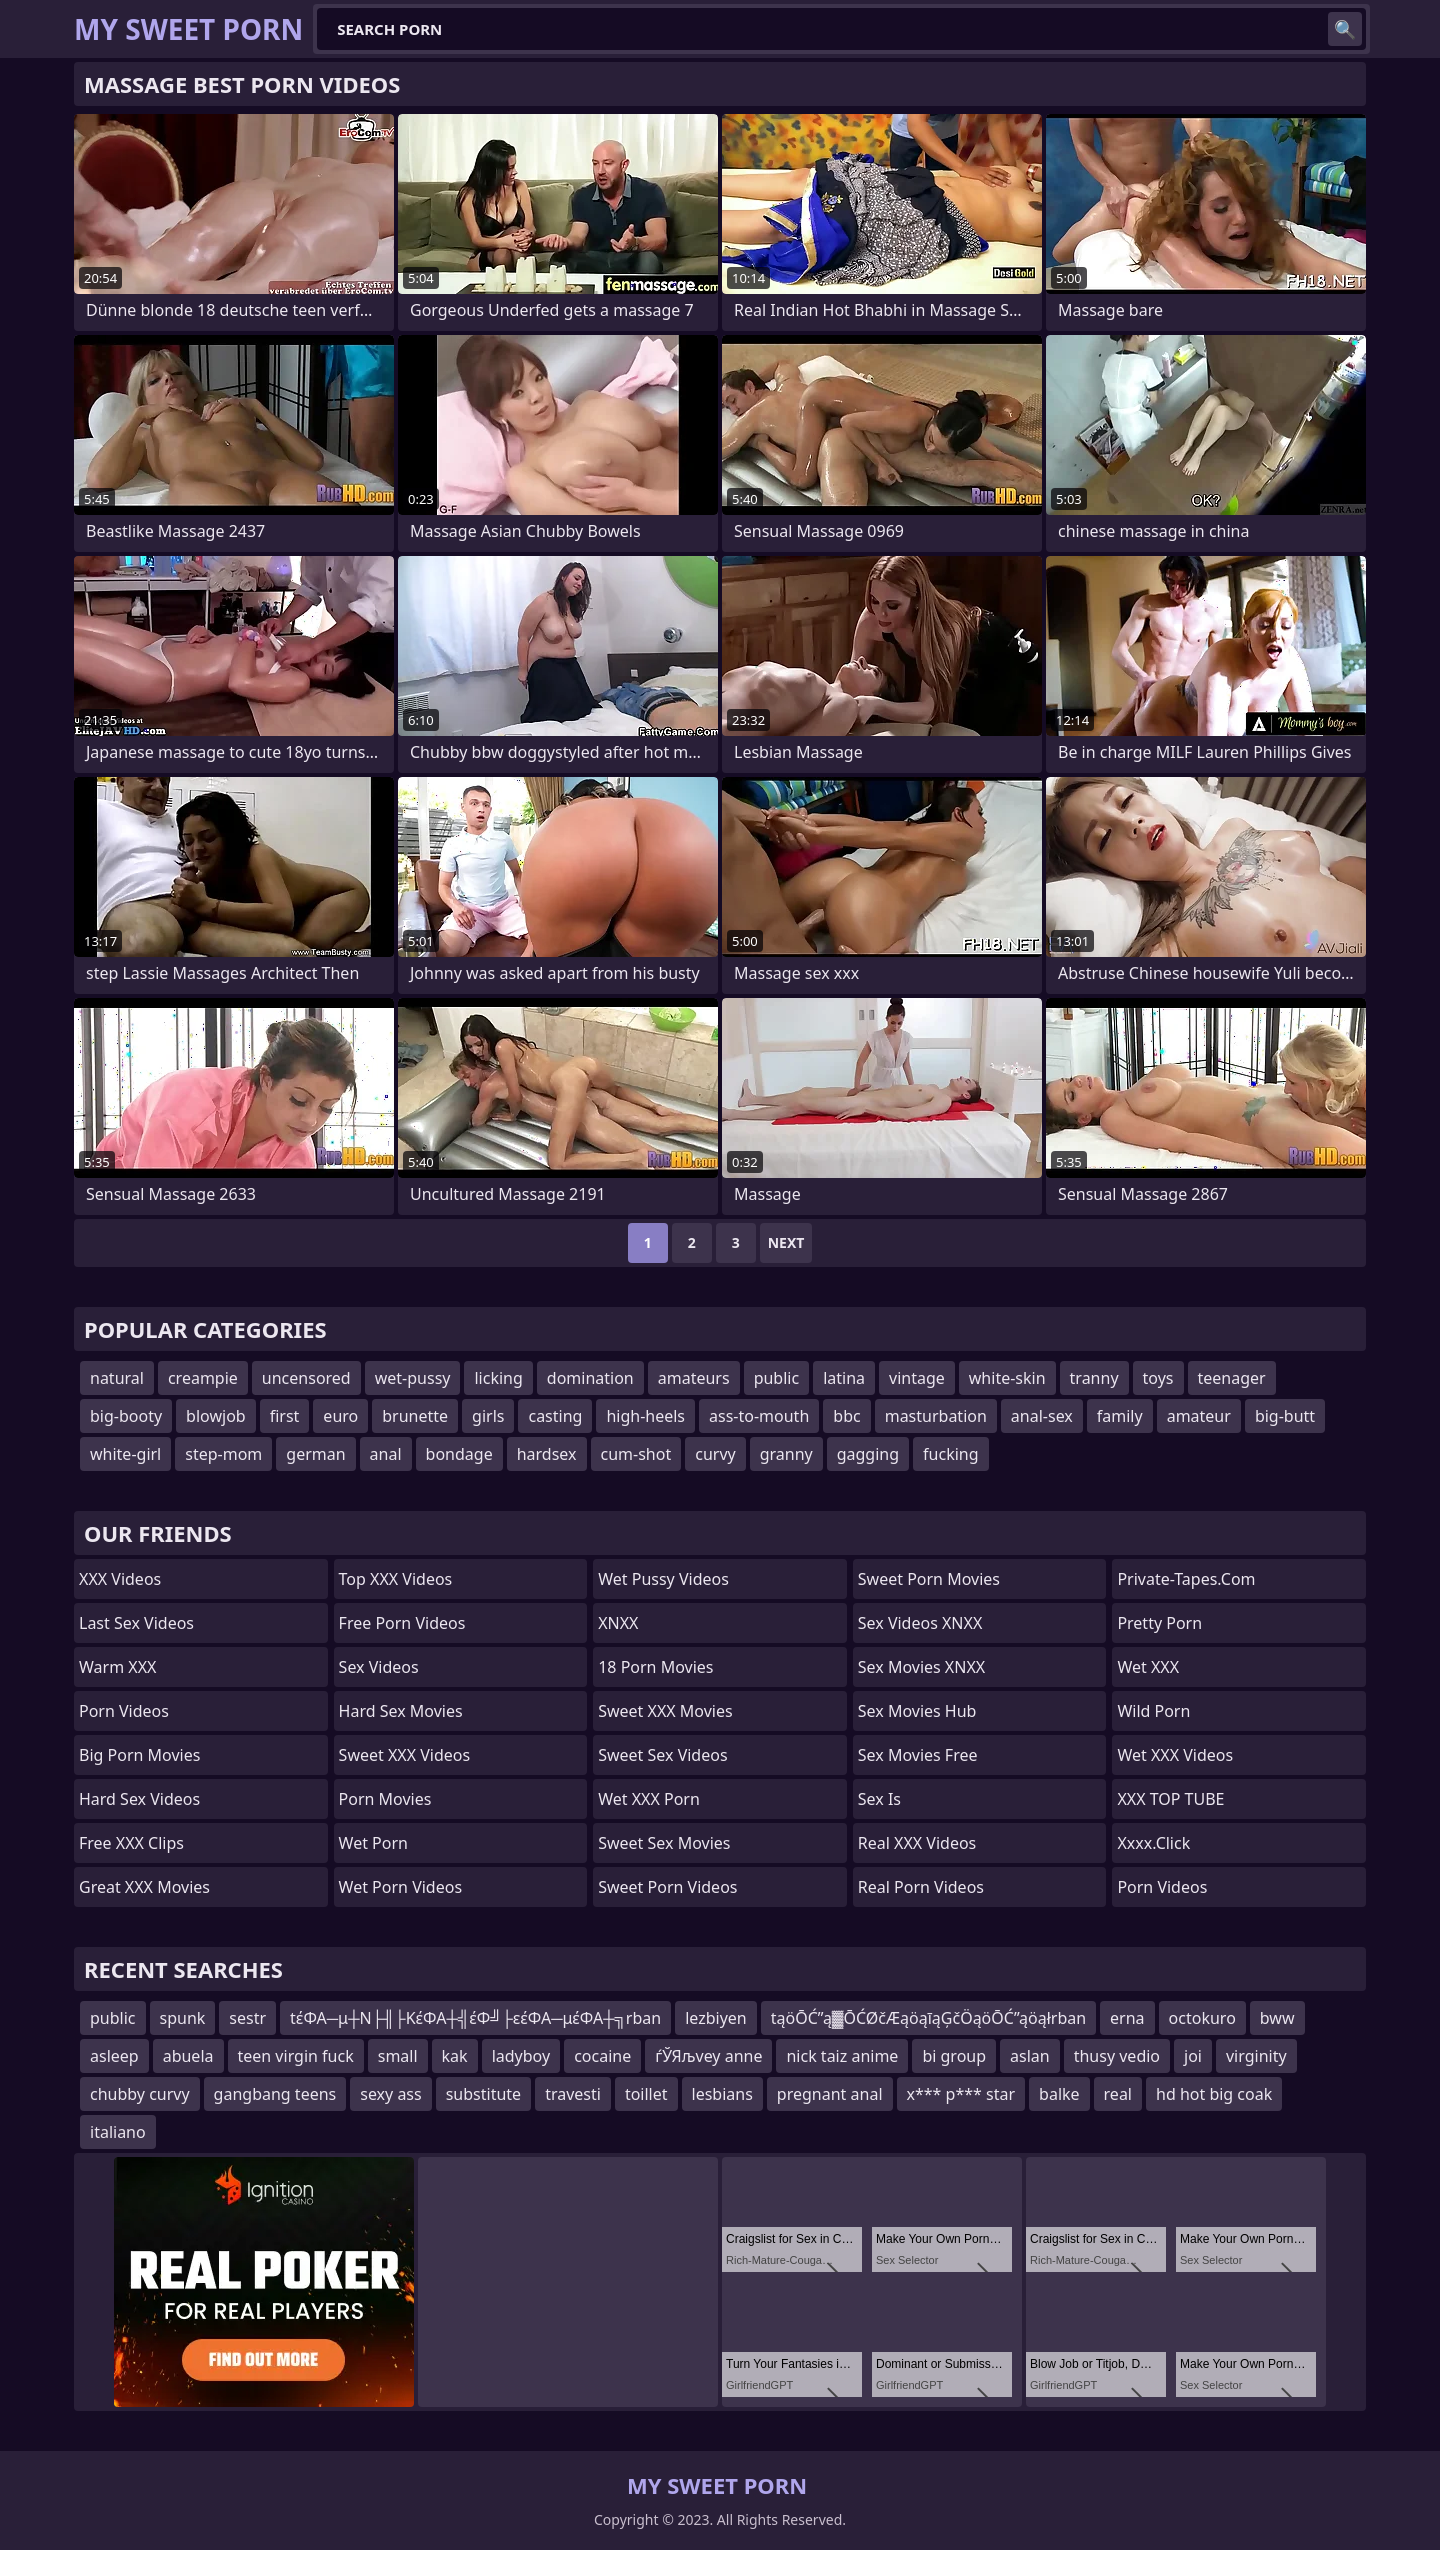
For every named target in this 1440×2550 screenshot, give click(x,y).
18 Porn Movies (655, 1667)
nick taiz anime (842, 2056)
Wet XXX (1148, 1667)
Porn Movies (385, 1799)
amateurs (694, 1378)
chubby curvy (140, 2094)
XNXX (618, 1623)
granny (786, 1454)
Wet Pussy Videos (663, 1579)
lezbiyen (716, 2018)
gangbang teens (275, 2094)
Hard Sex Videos (139, 1799)
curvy (715, 1454)
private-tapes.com (1186, 1579)
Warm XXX (117, 1667)
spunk (183, 2018)
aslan (1030, 2056)
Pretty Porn (1159, 1623)
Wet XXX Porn (649, 1799)
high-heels (645, 1416)
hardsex (547, 1454)
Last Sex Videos (136, 1623)
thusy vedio (1117, 2056)
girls (488, 1416)
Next (786, 1242)
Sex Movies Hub (917, 1711)
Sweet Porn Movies (929, 1579)
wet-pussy (413, 1378)
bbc (846, 1416)
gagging (868, 1454)
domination (590, 1378)
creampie (203, 1378)
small (398, 2056)
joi (1193, 2056)
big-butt (1285, 1416)
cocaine (602, 2056)
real (1118, 2094)
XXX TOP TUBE (1170, 1799)
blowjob (216, 1416)
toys (1158, 1378)
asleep (114, 2056)
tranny (1094, 1378)
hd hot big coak (1214, 2094)
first (285, 1416)
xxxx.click (1153, 1843)
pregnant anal (830, 2094)
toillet (646, 2094)
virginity (1256, 2056)
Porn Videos (124, 1711)
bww (1277, 2018)
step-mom (223, 1454)
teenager (1232, 1378)
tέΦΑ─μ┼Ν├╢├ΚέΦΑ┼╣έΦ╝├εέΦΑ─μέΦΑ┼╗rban (475, 2018)
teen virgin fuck (296, 2056)
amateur (1199, 1416)
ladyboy (521, 2056)
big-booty (126, 1416)
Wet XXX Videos (1175, 1755)
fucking (950, 1454)
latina (844, 1378)
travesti (573, 2094)
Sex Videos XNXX (920, 1623)
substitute (483, 2094)
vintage (917, 1378)
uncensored (306, 1378)
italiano (118, 2132)
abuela (188, 2056)
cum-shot (636, 1454)
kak (455, 2056)
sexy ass (390, 2094)
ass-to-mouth (759, 1416)
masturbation (936, 1416)
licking (498, 1378)
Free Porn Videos (402, 1623)
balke (1059, 2094)
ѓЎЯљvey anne (708, 2056)
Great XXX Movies (144, 1887)
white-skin (1007, 1378)
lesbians (722, 2094)
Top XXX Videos (396, 1579)
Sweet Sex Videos (662, 1755)
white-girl (125, 1454)
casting (555, 1416)
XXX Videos (120, 1579)
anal (386, 1454)
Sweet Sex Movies (664, 1843)
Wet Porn (373, 1843)
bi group (954, 2056)
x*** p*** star (961, 2094)
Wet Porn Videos (400, 1887)
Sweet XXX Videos (405, 1755)
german (315, 1454)
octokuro (1202, 2018)
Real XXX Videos (917, 1843)
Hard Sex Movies (401, 1711)
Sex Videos (379, 1667)
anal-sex (1042, 1416)
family (1120, 1416)
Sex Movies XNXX (921, 1667)
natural (117, 1378)
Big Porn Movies (139, 1755)
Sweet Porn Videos (667, 1887)
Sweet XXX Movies (665, 1711)
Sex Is (879, 1799)
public (777, 1378)
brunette (415, 1416)
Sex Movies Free (918, 1755)
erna (1127, 2018)
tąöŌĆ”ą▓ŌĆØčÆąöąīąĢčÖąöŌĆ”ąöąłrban (928, 2018)
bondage (459, 1454)
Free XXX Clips (131, 1843)
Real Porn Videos (921, 1887)
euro (340, 1416)
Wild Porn (1153, 1711)
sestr (247, 2018)
